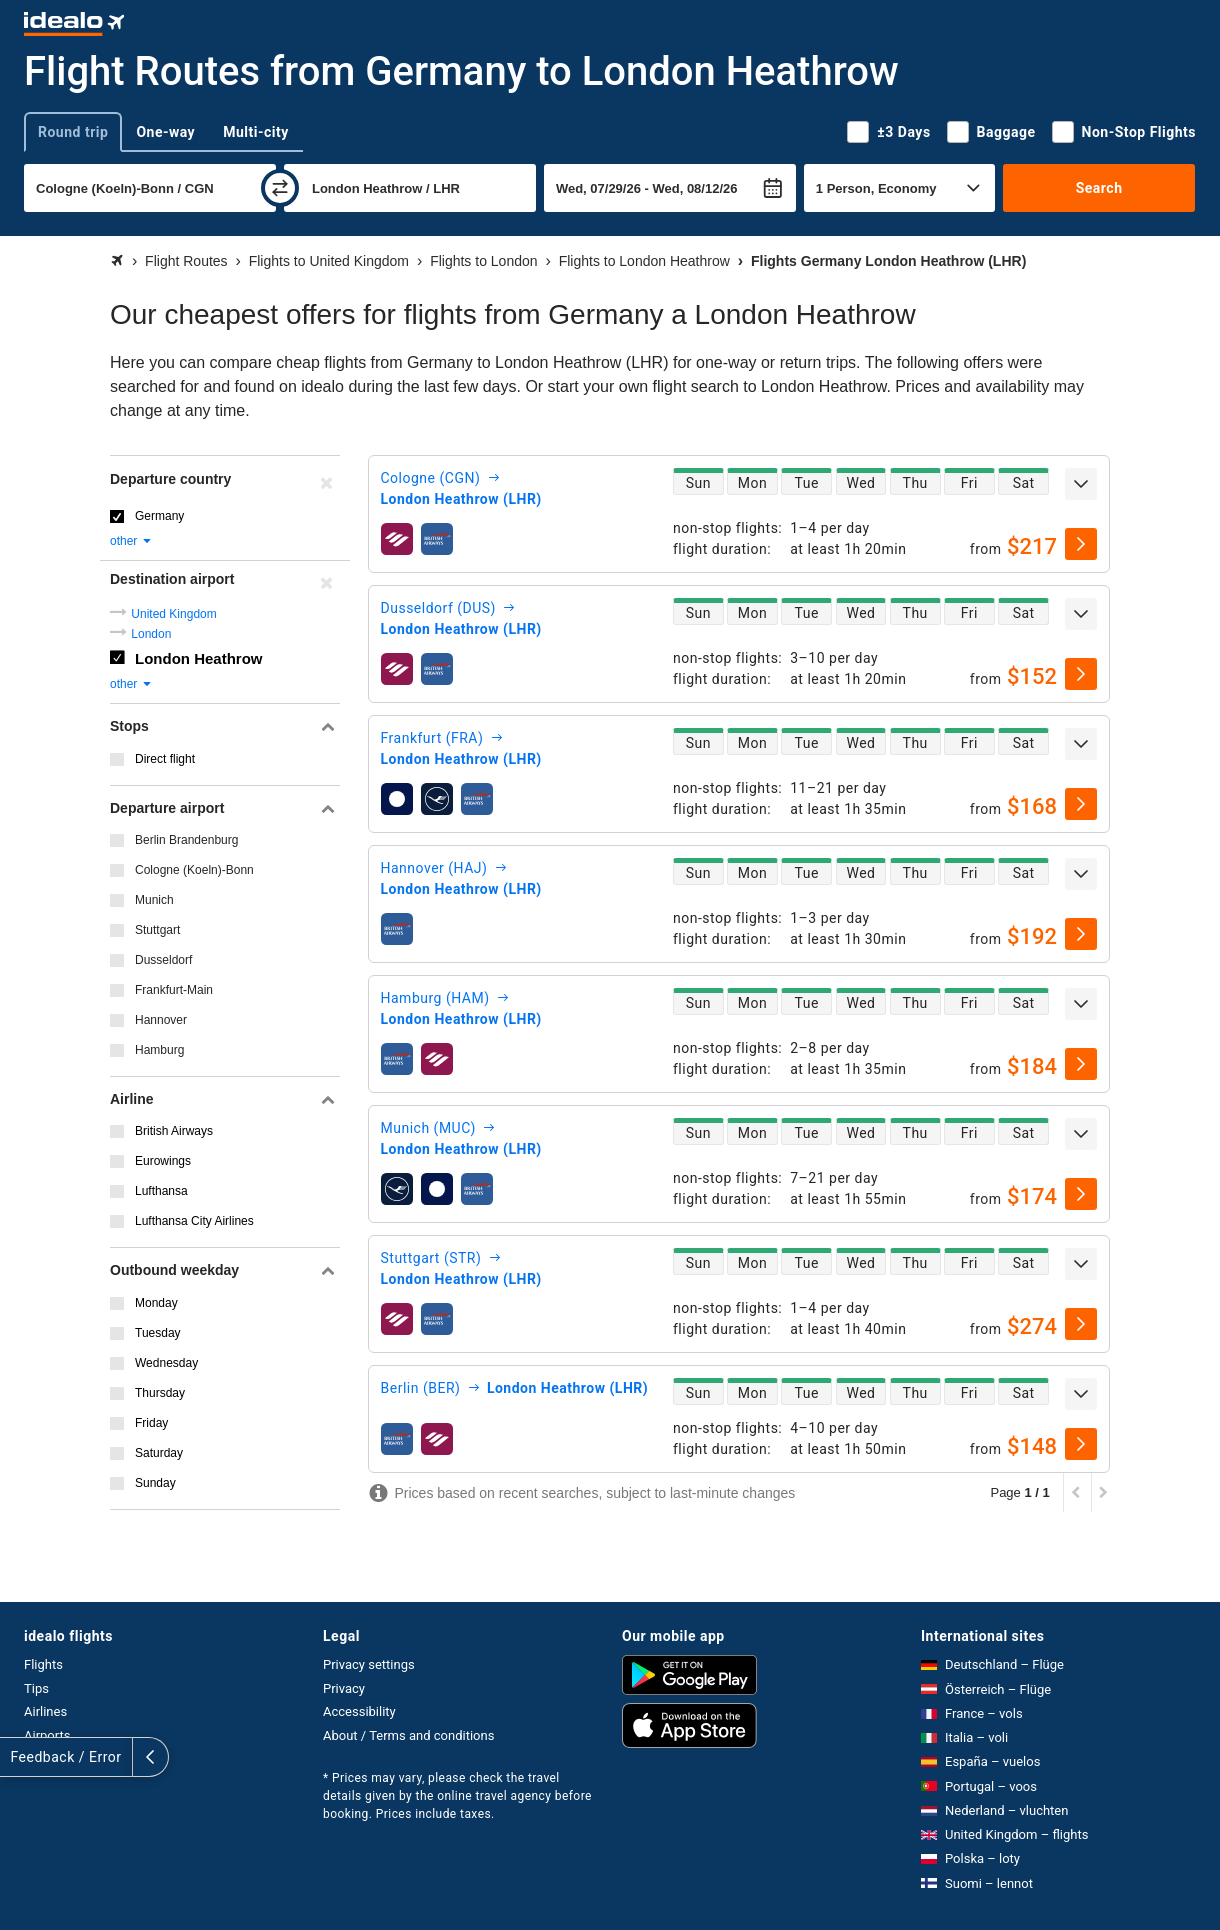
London (151, 634)
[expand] (1081, 484)
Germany (159, 516)
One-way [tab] (165, 132)
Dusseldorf (163, 960)
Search (1099, 188)
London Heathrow (199, 658)
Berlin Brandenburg (186, 840)
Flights (43, 1664)
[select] (1081, 544)
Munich (154, 900)
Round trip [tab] (73, 132)
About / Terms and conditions (408, 1735)
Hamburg (159, 1050)
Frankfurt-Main (174, 990)
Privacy (344, 1688)
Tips (36, 1688)
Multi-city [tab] (256, 132)
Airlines (45, 1711)
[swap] (280, 188)
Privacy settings (369, 1664)
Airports (47, 1735)
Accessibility (359, 1711)
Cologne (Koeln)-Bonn (194, 870)
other (131, 541)
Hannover (161, 1020)
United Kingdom (173, 614)
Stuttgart (157, 930)
